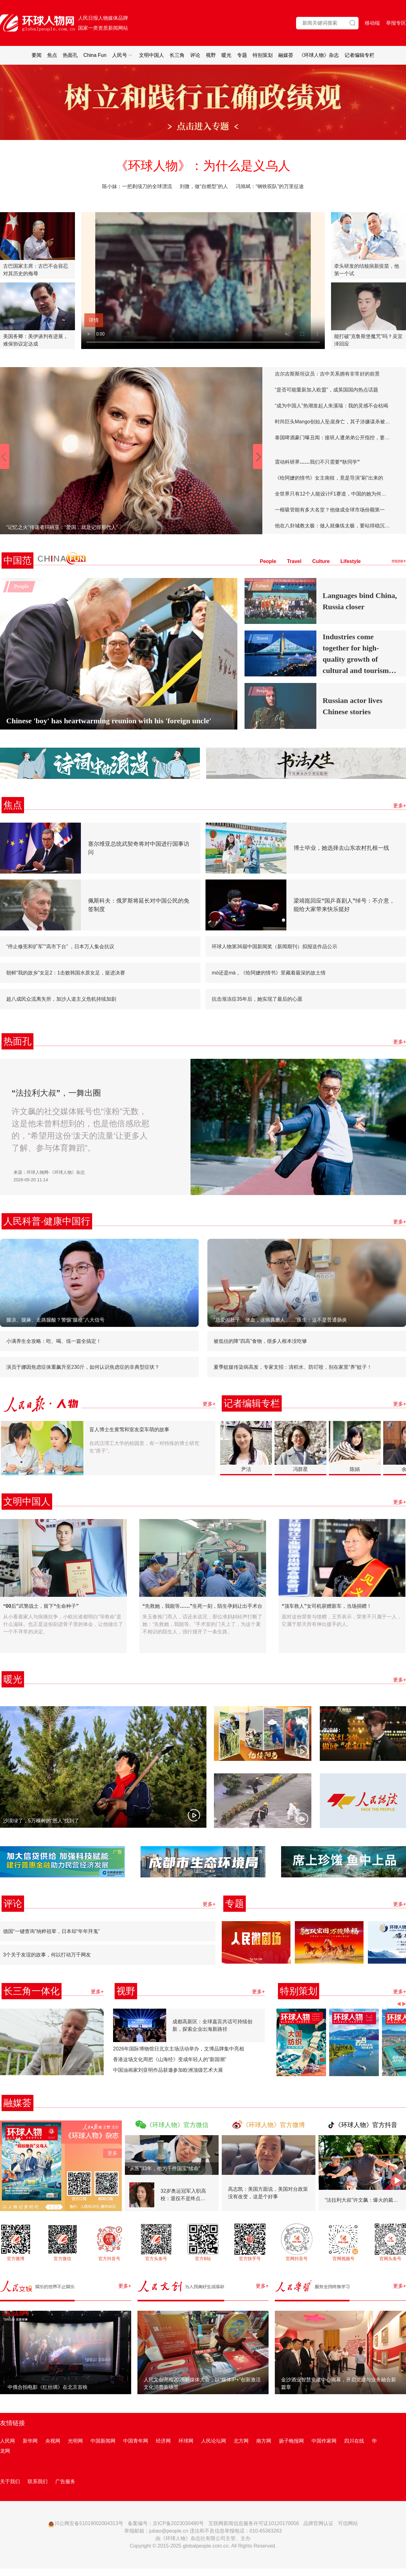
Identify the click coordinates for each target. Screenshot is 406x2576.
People (268, 561)
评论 (195, 55)
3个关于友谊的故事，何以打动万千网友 (47, 1954)
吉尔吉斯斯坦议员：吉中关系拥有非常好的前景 (327, 373)
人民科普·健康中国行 (46, 1221)
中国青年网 (135, 2441)
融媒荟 (285, 55)
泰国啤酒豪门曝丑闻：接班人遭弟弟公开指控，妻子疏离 (332, 437)
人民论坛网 (213, 2441)
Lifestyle (350, 561)
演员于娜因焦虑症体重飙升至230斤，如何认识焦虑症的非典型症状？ (83, 1367)
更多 (112, 2153)
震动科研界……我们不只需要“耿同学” (317, 462)
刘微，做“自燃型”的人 (204, 186)
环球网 (185, 2441)
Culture (321, 561)
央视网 (52, 2441)
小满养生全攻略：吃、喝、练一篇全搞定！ (53, 1341)
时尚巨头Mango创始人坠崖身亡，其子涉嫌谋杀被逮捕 (332, 421)
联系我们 (37, 2481)
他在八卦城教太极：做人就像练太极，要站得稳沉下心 (332, 525)
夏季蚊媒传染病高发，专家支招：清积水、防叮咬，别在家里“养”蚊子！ (293, 1367)
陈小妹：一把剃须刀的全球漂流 (137, 186)
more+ (399, 561)
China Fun (94, 55)
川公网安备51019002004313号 (85, 2523)
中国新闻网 (103, 2441)
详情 (94, 320)
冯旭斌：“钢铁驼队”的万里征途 (269, 186)
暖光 (226, 55)
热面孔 (70, 55)
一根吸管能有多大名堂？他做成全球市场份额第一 (330, 509)
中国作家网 (323, 2441)
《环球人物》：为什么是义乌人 (203, 165)
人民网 (7, 2441)
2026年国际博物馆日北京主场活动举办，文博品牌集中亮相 (178, 2048)
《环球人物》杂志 (319, 55)
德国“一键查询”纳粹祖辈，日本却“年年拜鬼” (51, 1931)
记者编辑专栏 (359, 55)
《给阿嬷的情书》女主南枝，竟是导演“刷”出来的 (329, 478)
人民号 (122, 55)
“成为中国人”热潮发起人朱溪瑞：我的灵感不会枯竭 (331, 405)
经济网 (163, 2441)
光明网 (75, 2441)
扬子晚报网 (291, 2441)
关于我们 (10, 2481)
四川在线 (354, 2441)
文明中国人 (151, 55)
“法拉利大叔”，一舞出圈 (56, 1093)
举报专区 (396, 23)
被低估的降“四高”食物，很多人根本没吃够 (260, 1341)
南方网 (263, 2441)
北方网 (241, 2441)
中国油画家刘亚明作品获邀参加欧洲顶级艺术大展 (168, 2070)
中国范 (17, 560)
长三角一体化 (31, 1991)
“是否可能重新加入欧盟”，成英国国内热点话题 (326, 389)
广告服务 (65, 2481)
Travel (294, 561)
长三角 (177, 55)
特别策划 (263, 55)
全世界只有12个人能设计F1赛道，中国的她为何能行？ (332, 493)
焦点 (52, 55)
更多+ (399, 805)
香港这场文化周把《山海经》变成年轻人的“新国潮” (169, 2059)
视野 (211, 55)
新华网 (29, 2441)
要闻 (37, 55)
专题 (242, 55)
